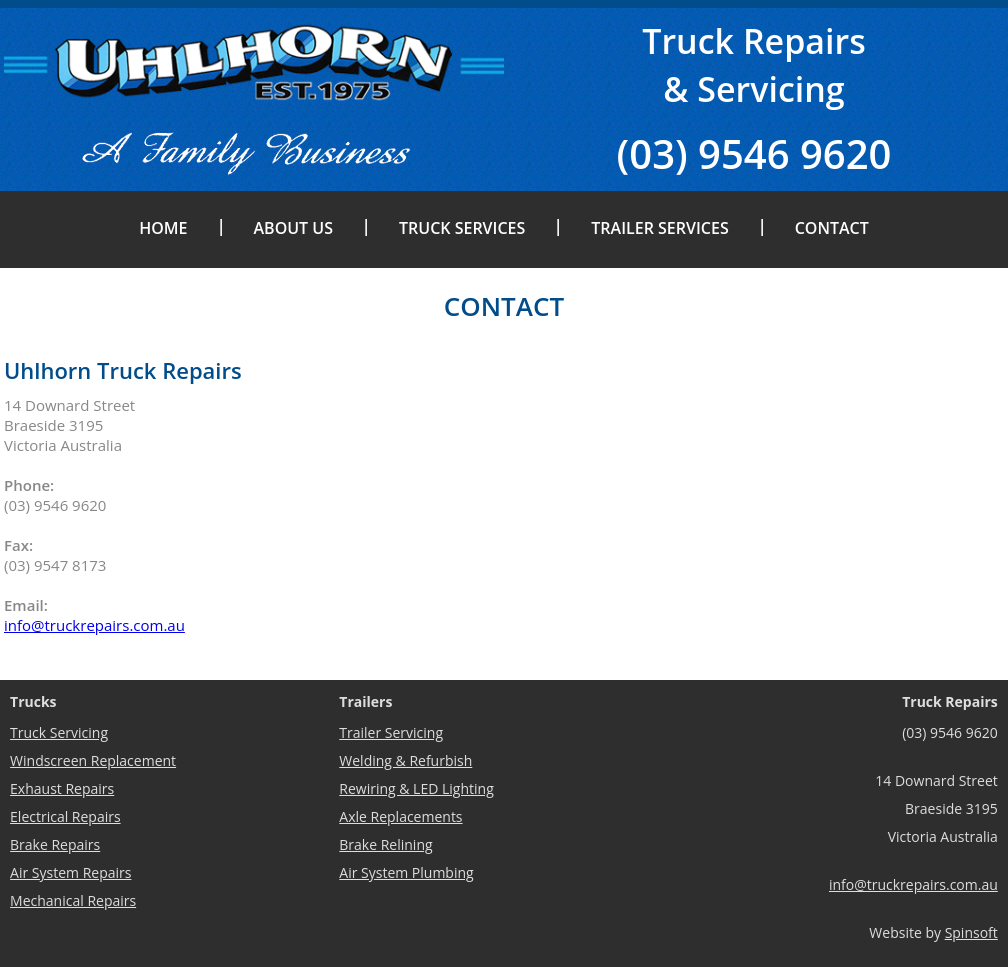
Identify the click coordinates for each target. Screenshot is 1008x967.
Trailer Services (659, 228)
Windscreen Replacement (93, 760)
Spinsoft (971, 932)
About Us (293, 228)
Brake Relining (385, 844)
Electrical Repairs (65, 816)
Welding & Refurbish (405, 760)
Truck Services (462, 228)
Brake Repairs (55, 844)
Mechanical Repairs (73, 900)
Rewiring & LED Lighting (416, 788)
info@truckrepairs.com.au (94, 625)
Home (163, 228)
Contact (832, 228)
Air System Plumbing (406, 872)
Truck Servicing (59, 732)
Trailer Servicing (391, 732)
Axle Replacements (400, 816)
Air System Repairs (70, 872)
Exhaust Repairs (62, 788)
